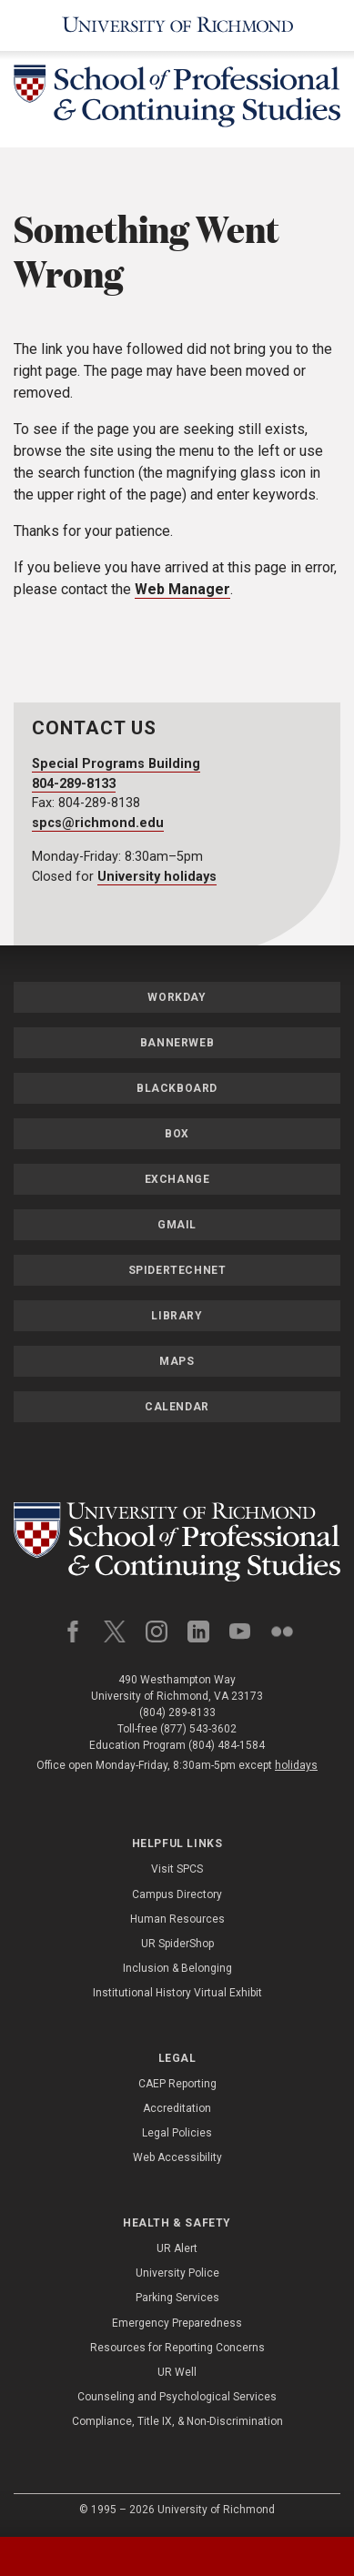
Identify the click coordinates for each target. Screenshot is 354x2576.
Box (177, 1133)
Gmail (177, 1224)
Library (176, 1315)
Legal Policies (177, 2132)
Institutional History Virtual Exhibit (177, 1992)
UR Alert (177, 2248)
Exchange (177, 1179)
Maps (176, 1361)
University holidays (157, 876)
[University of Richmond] (177, 25)
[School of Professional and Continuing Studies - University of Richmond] (177, 1541)
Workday (176, 997)
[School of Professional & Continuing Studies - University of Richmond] (177, 99)
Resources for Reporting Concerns (177, 2347)
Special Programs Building (116, 764)
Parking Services (177, 2297)
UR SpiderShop (177, 1943)
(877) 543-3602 (198, 1728)
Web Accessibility (177, 2157)
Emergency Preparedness (177, 2323)
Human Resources (177, 1919)
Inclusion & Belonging (177, 1968)
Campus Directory (177, 1894)
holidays (296, 1765)
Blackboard (177, 1088)
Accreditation (177, 2108)
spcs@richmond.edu (98, 823)
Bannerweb (177, 1042)
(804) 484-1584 (226, 1745)
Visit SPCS (177, 1869)
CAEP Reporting (177, 2083)
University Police (177, 2273)
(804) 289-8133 (177, 1712)
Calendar (177, 1406)
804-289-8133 (74, 784)
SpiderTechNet (177, 1270)
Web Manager (182, 589)
